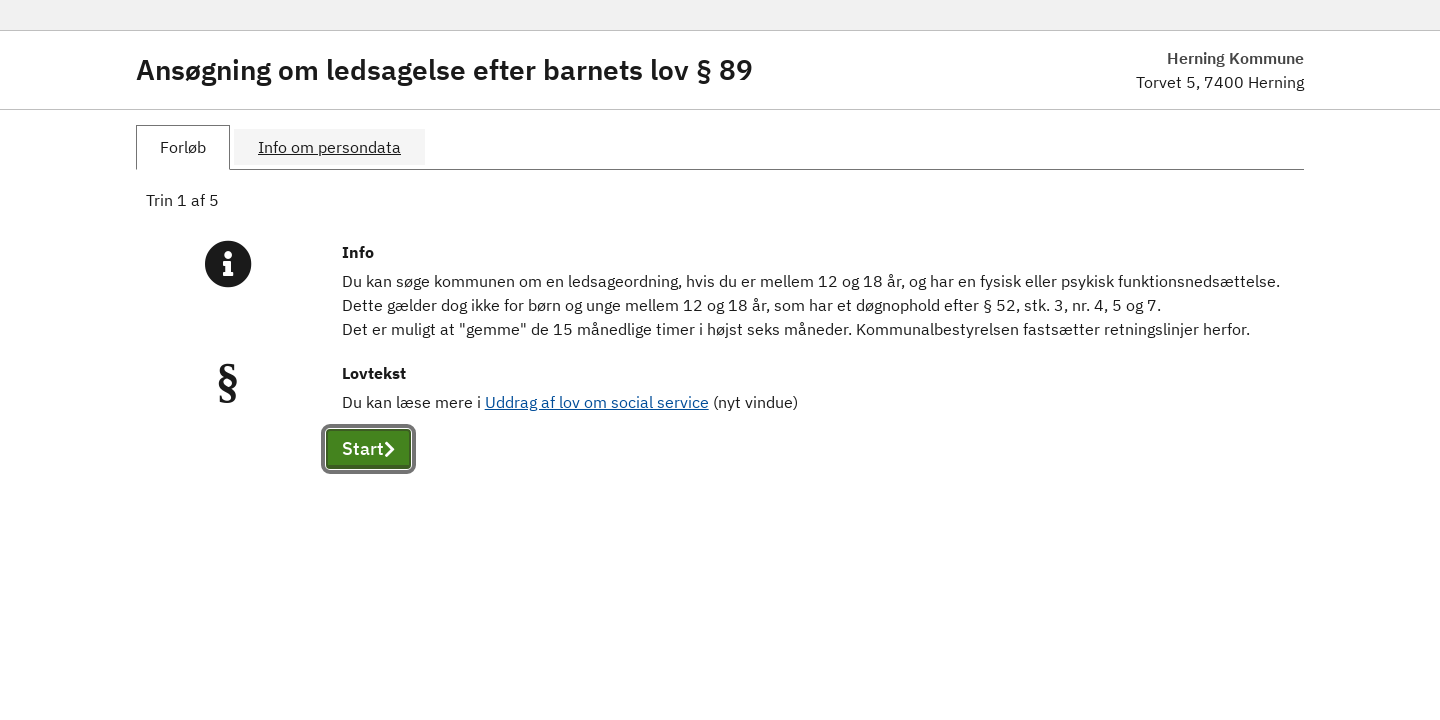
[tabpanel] (720, 352)
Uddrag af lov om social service (597, 402)
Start (368, 448)
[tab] (183, 147)
